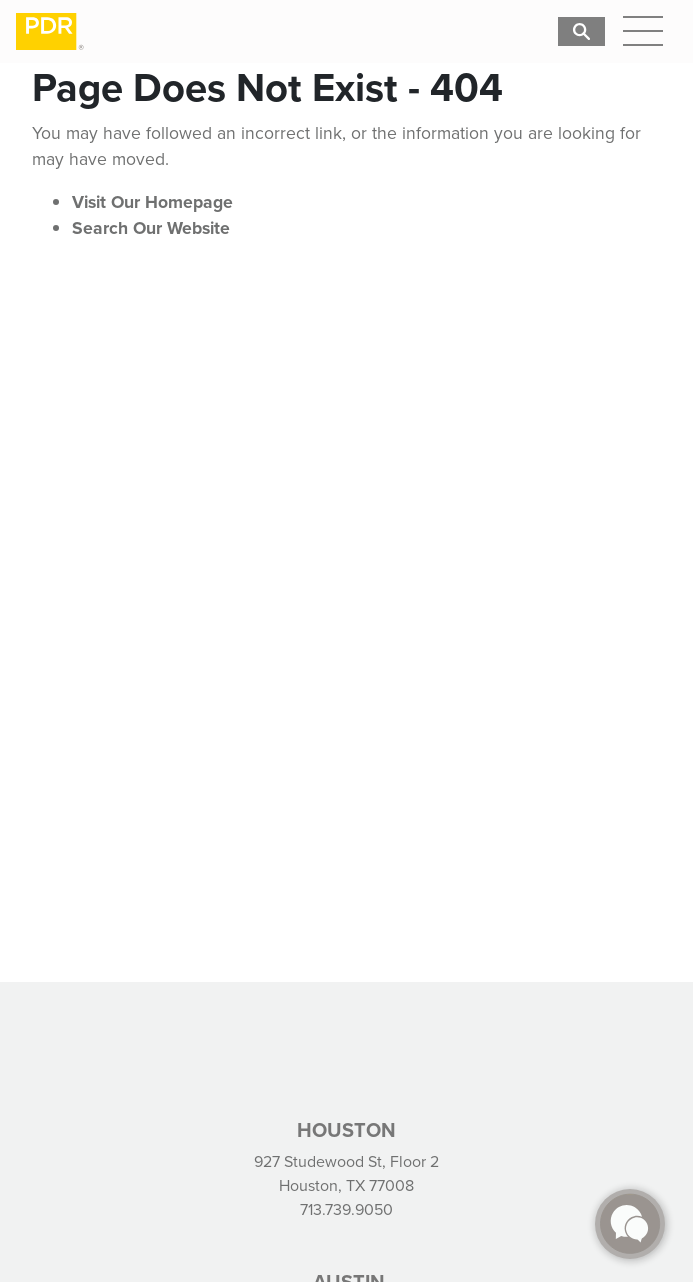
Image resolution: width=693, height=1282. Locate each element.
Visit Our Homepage (152, 202)
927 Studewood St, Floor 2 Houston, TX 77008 (346, 1173)
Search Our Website (151, 228)
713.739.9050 (346, 1209)
